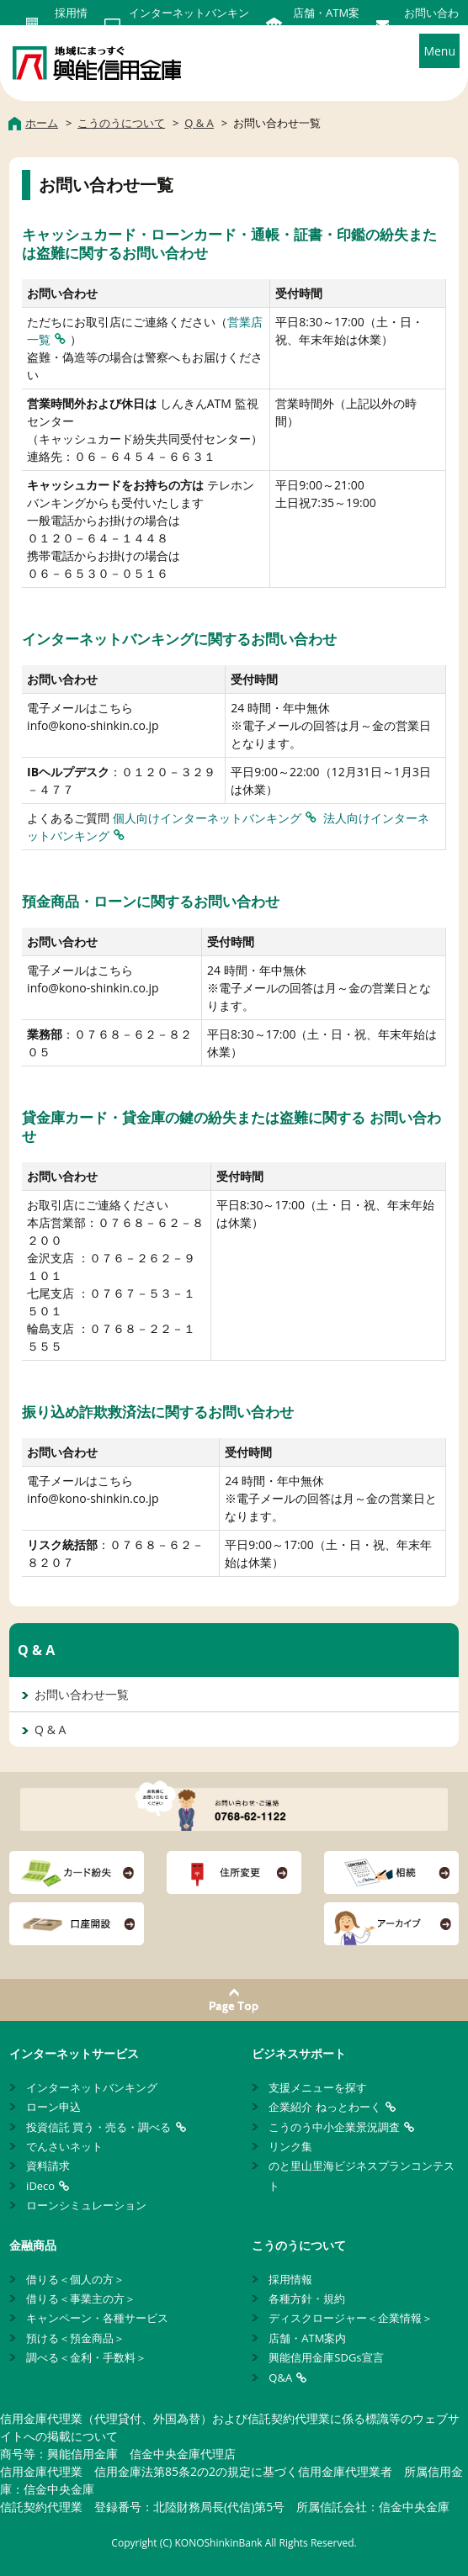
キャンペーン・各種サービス (97, 2317)
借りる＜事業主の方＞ (81, 2298)
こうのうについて (299, 2245)
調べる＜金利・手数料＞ (86, 2357)
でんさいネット (64, 2146)
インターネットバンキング (91, 2087)
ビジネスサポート (299, 2053)
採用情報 (290, 2279)
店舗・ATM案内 (307, 2338)
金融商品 (32, 2245)
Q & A (36, 1650)
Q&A (280, 2377)
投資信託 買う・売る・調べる (98, 2126)
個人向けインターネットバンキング (207, 818)
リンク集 (290, 2146)
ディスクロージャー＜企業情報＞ (351, 2317)
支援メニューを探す (318, 2087)
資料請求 (48, 2165)
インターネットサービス (74, 2053)
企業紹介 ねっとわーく (324, 2106)
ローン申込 (53, 2106)
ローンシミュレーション (86, 2205)
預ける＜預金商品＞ (75, 2338)
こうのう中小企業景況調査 (334, 2126)
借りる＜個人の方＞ (75, 2279)
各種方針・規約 (307, 2298)
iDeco (40, 2185)
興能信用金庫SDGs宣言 (326, 2357)
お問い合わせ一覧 (82, 1694)
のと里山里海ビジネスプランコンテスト (362, 2175)
